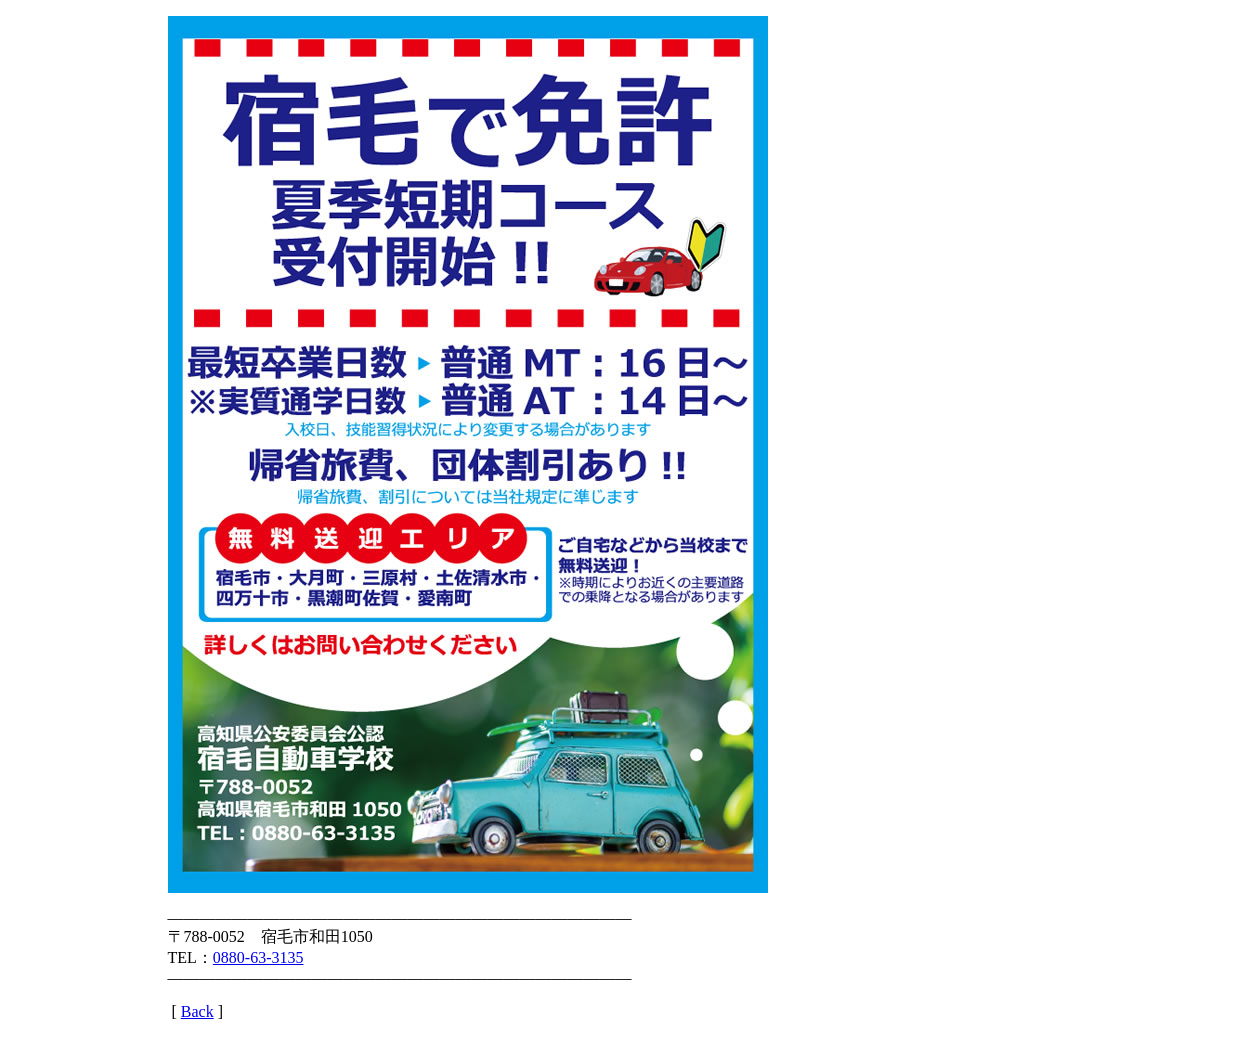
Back (197, 1011)
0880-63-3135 (258, 957)
